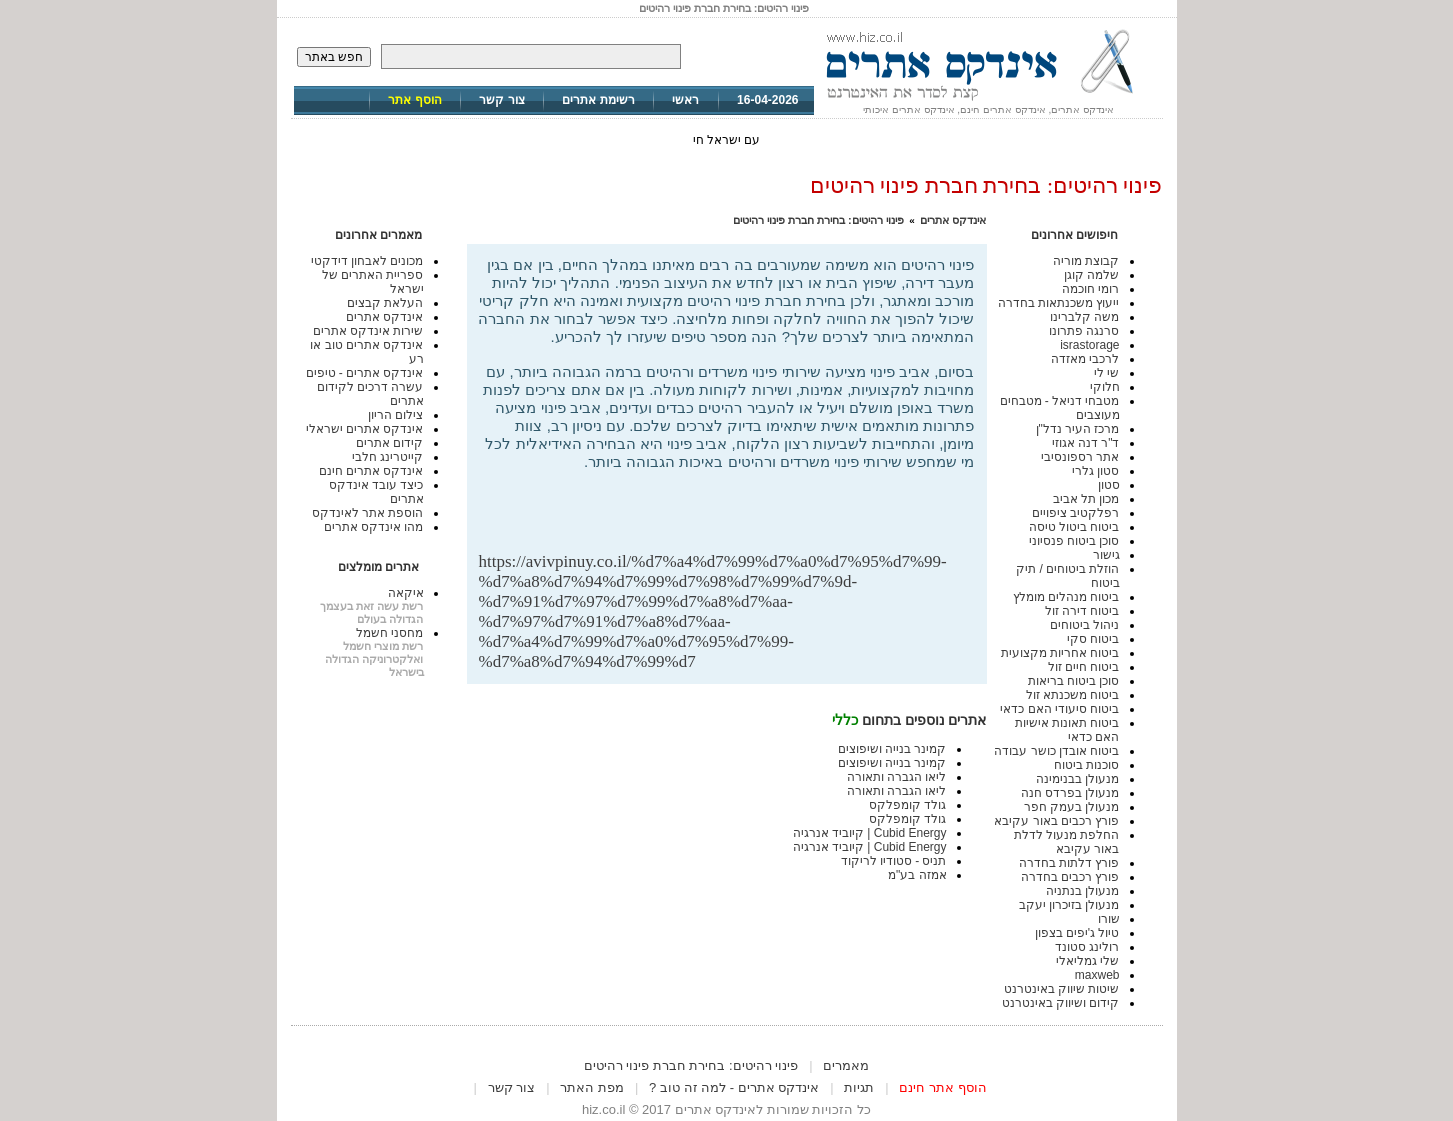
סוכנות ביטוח (1086, 765)
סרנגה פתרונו (1084, 331)
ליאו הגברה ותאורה (897, 777)
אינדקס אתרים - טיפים (365, 373)
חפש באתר (334, 57)
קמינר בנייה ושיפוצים (892, 749)
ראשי (685, 100)
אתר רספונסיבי (1080, 457)
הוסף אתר (414, 100)
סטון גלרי (1095, 471)
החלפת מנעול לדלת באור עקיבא (1067, 842)
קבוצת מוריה (1086, 261)
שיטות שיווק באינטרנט (1062, 989)
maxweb (1097, 975)
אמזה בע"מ (917, 875)
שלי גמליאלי (1087, 961)
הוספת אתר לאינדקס (368, 513)
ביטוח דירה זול (1082, 611)
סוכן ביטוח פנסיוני (1074, 541)
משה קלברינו (1084, 317)
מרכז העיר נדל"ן (1078, 429)
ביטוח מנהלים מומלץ (1066, 597)
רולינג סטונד (1087, 947)
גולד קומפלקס (907, 805)
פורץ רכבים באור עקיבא (1056, 821)
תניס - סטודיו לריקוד (894, 861)
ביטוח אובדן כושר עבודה (1056, 751)
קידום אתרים (389, 443)
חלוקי (1105, 387)
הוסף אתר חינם (942, 1087)
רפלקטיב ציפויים (1075, 513)
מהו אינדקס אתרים (374, 527)
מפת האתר (592, 1087)
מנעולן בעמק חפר (1072, 807)
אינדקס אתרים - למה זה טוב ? (734, 1087)
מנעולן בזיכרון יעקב (1069, 905)
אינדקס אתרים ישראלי (365, 429)
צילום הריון (395, 415)
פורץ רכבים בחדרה (1070, 877)
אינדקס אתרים (953, 220)
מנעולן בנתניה (1082, 891)
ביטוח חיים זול (1084, 667)
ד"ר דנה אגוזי (1086, 443)
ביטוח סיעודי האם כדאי (1059, 709)
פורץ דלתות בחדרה (1069, 863)
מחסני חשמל (389, 633)
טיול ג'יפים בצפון (1077, 933)
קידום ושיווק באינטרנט (1061, 1003)
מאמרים (846, 1065)
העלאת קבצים (385, 303)
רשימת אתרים (598, 100)
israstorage (1089, 345)
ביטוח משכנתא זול (1073, 695)
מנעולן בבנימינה (1077, 779)
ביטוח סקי (1093, 639)
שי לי (1106, 373)
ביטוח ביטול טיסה (1074, 527)
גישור (1106, 555)
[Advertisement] (741, 519)
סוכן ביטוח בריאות (1074, 681)
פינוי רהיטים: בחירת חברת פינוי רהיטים (818, 220)
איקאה (406, 593)
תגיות (859, 1087)
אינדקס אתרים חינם (371, 471)
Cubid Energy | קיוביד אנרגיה (870, 833)
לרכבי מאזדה (1085, 359)
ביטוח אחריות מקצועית (1060, 653)
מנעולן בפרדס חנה (1070, 793)
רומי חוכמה (1090, 289)
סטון (1109, 485)
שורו (1109, 919)
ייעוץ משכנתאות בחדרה (1059, 303)
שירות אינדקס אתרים (368, 331)
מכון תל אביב (1086, 499)
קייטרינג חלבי (387, 457)
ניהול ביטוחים (1084, 625)
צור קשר (501, 100)
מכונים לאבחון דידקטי (367, 261)
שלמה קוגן (1091, 275)
